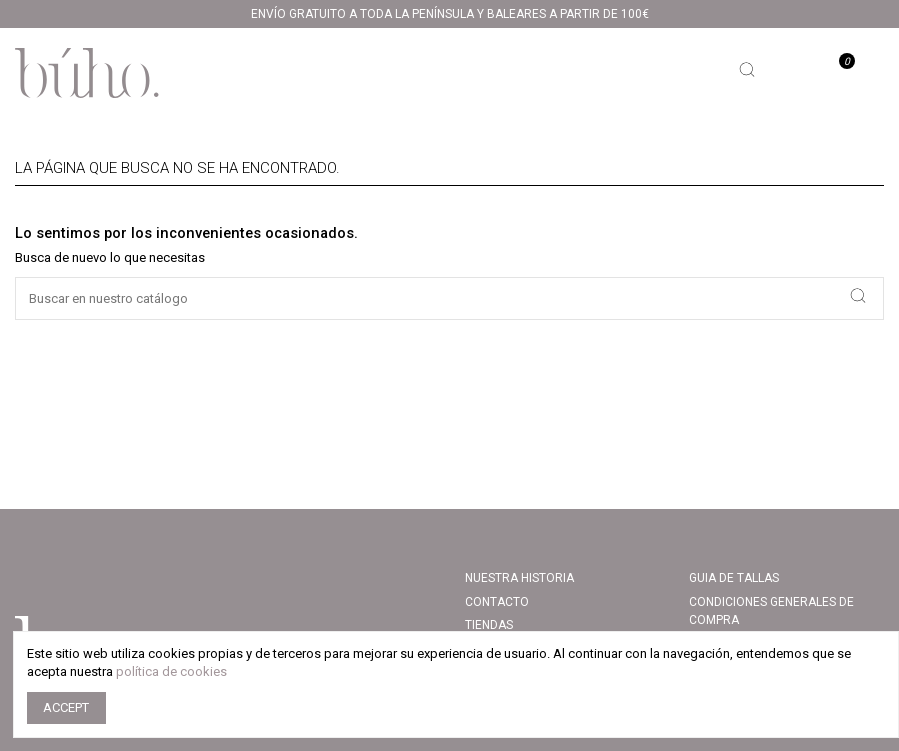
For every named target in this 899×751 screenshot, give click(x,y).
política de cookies (171, 671)
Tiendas (489, 625)
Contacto (497, 602)
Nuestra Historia (519, 578)
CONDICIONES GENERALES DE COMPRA (771, 611)
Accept (66, 707)
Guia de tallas (734, 578)
